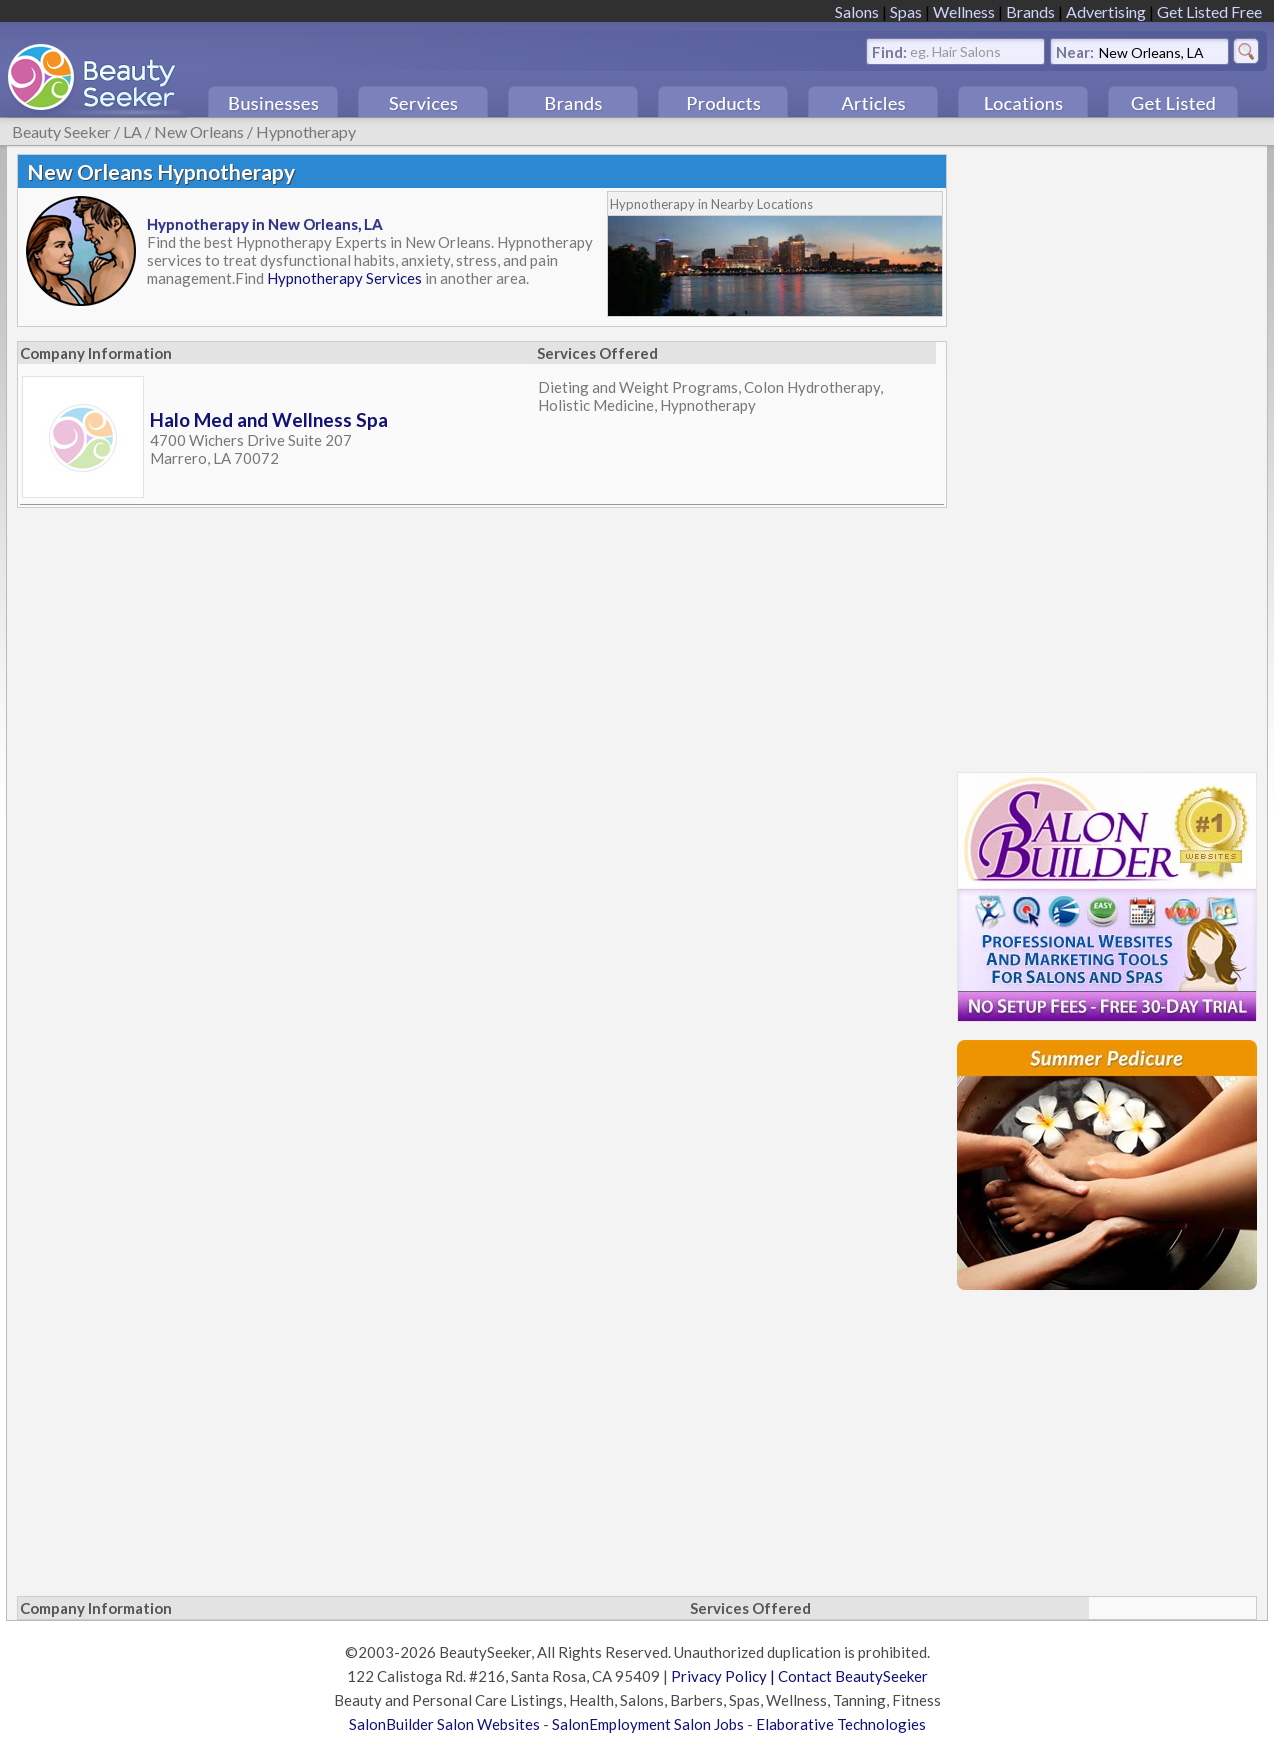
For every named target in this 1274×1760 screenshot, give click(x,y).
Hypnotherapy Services (344, 278)
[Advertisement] (1107, 454)
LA (132, 131)
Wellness (964, 11)
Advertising (1106, 11)
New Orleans (199, 131)
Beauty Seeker (61, 131)
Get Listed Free (1209, 11)
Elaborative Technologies (841, 1724)
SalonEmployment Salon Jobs (648, 1724)
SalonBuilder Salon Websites (444, 1724)
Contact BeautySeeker (853, 1676)
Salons (857, 11)
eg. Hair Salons (955, 50)
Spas (906, 11)
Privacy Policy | (724, 1676)
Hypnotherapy (306, 131)
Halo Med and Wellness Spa (269, 419)
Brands (1030, 11)
